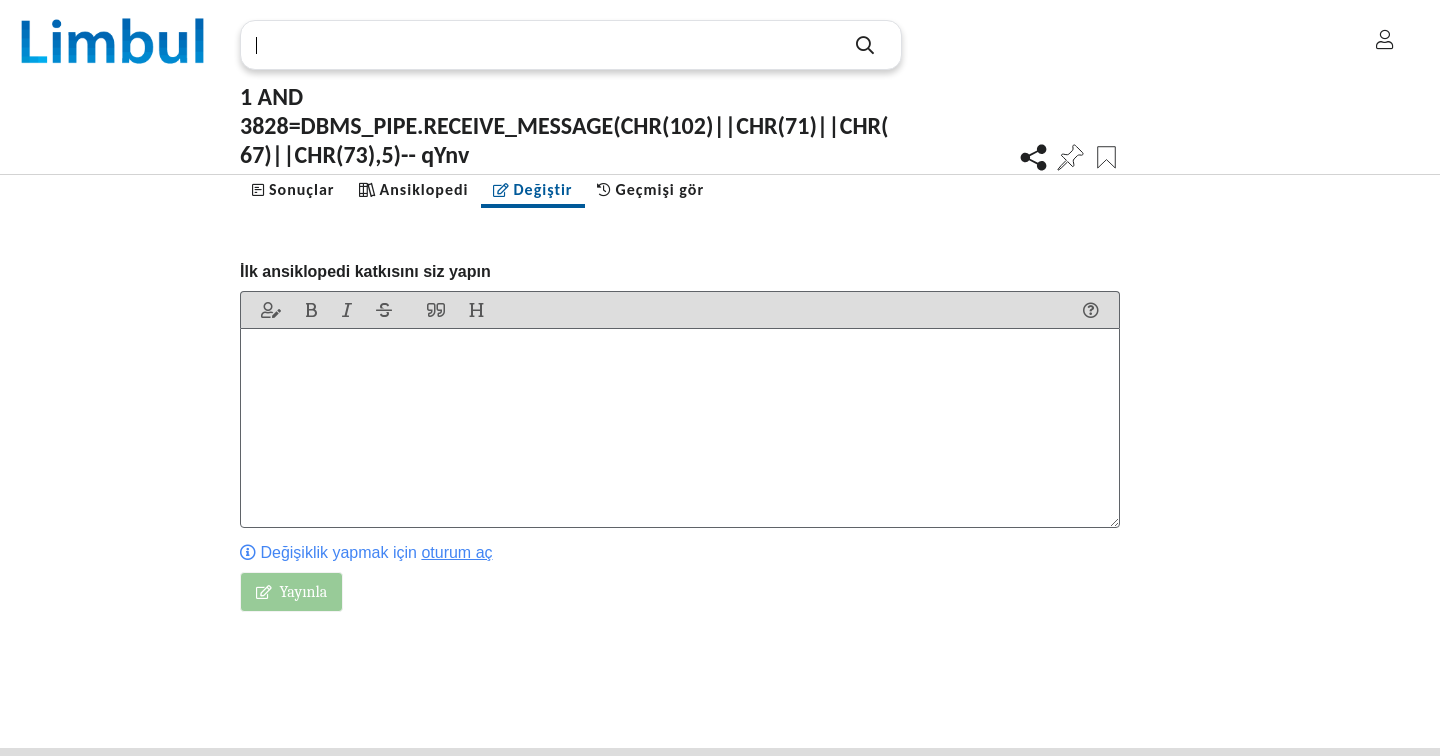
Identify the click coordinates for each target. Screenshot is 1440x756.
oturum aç (456, 552)
